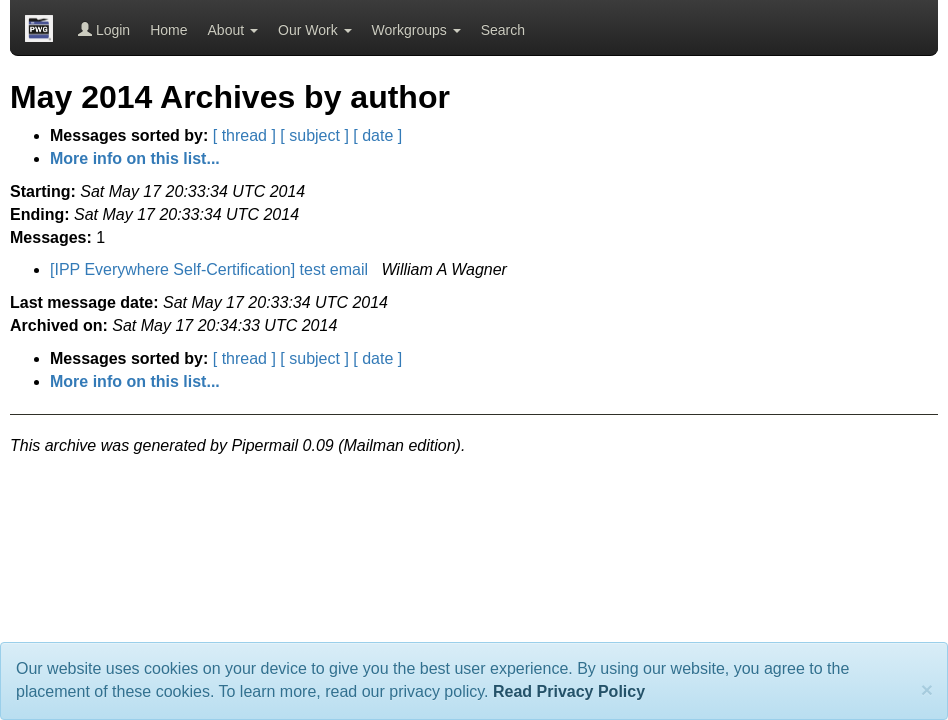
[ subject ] (314, 135)
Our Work (315, 30)
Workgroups (416, 30)
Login (104, 30)
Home (168, 30)
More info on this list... (135, 158)
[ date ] (377, 135)
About (233, 30)
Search (503, 30)
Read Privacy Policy (569, 691)
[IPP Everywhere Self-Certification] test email (211, 269)
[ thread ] (244, 135)
